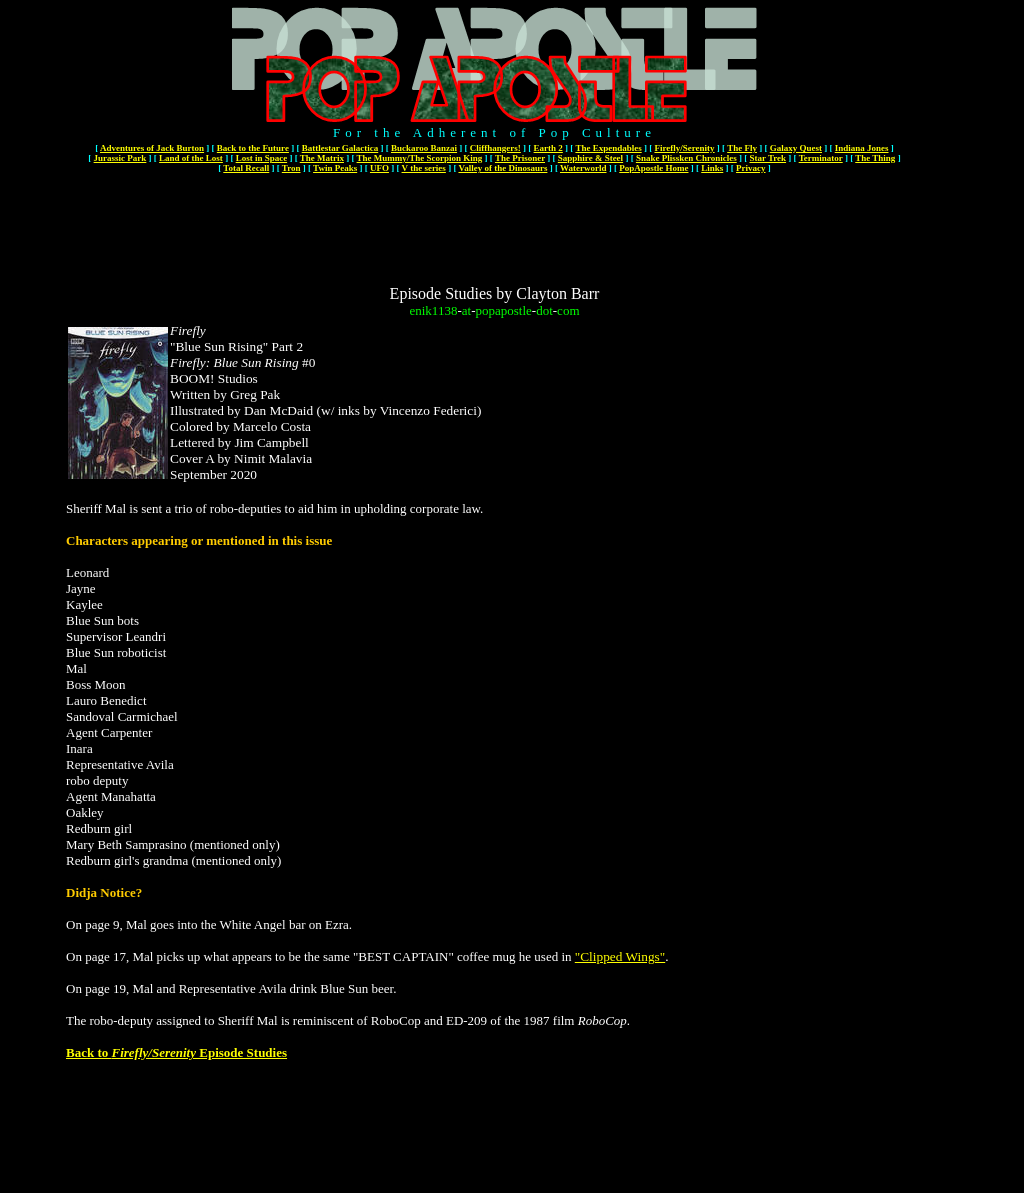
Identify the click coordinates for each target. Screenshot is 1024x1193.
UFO (379, 168)
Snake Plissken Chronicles (686, 158)
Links (712, 168)
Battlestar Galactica (340, 148)
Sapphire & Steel (590, 158)
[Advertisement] (495, 222)
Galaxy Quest (796, 148)
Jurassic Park (120, 158)
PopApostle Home (653, 168)
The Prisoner (520, 158)
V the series (424, 168)
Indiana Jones (862, 148)
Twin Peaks (335, 168)
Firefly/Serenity (684, 148)
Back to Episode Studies (176, 1052)
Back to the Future (253, 148)
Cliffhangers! (495, 148)
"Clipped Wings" (620, 956)
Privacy (751, 168)
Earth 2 (548, 148)
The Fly (742, 148)
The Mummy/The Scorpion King (420, 158)
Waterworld (583, 168)
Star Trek (767, 158)
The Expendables (608, 148)
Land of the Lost (191, 158)
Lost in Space (262, 158)
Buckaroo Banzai (424, 148)
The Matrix (322, 158)
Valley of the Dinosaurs (502, 168)
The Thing (875, 158)
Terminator (821, 158)
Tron (291, 168)
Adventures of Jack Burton (152, 148)
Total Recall (246, 168)
